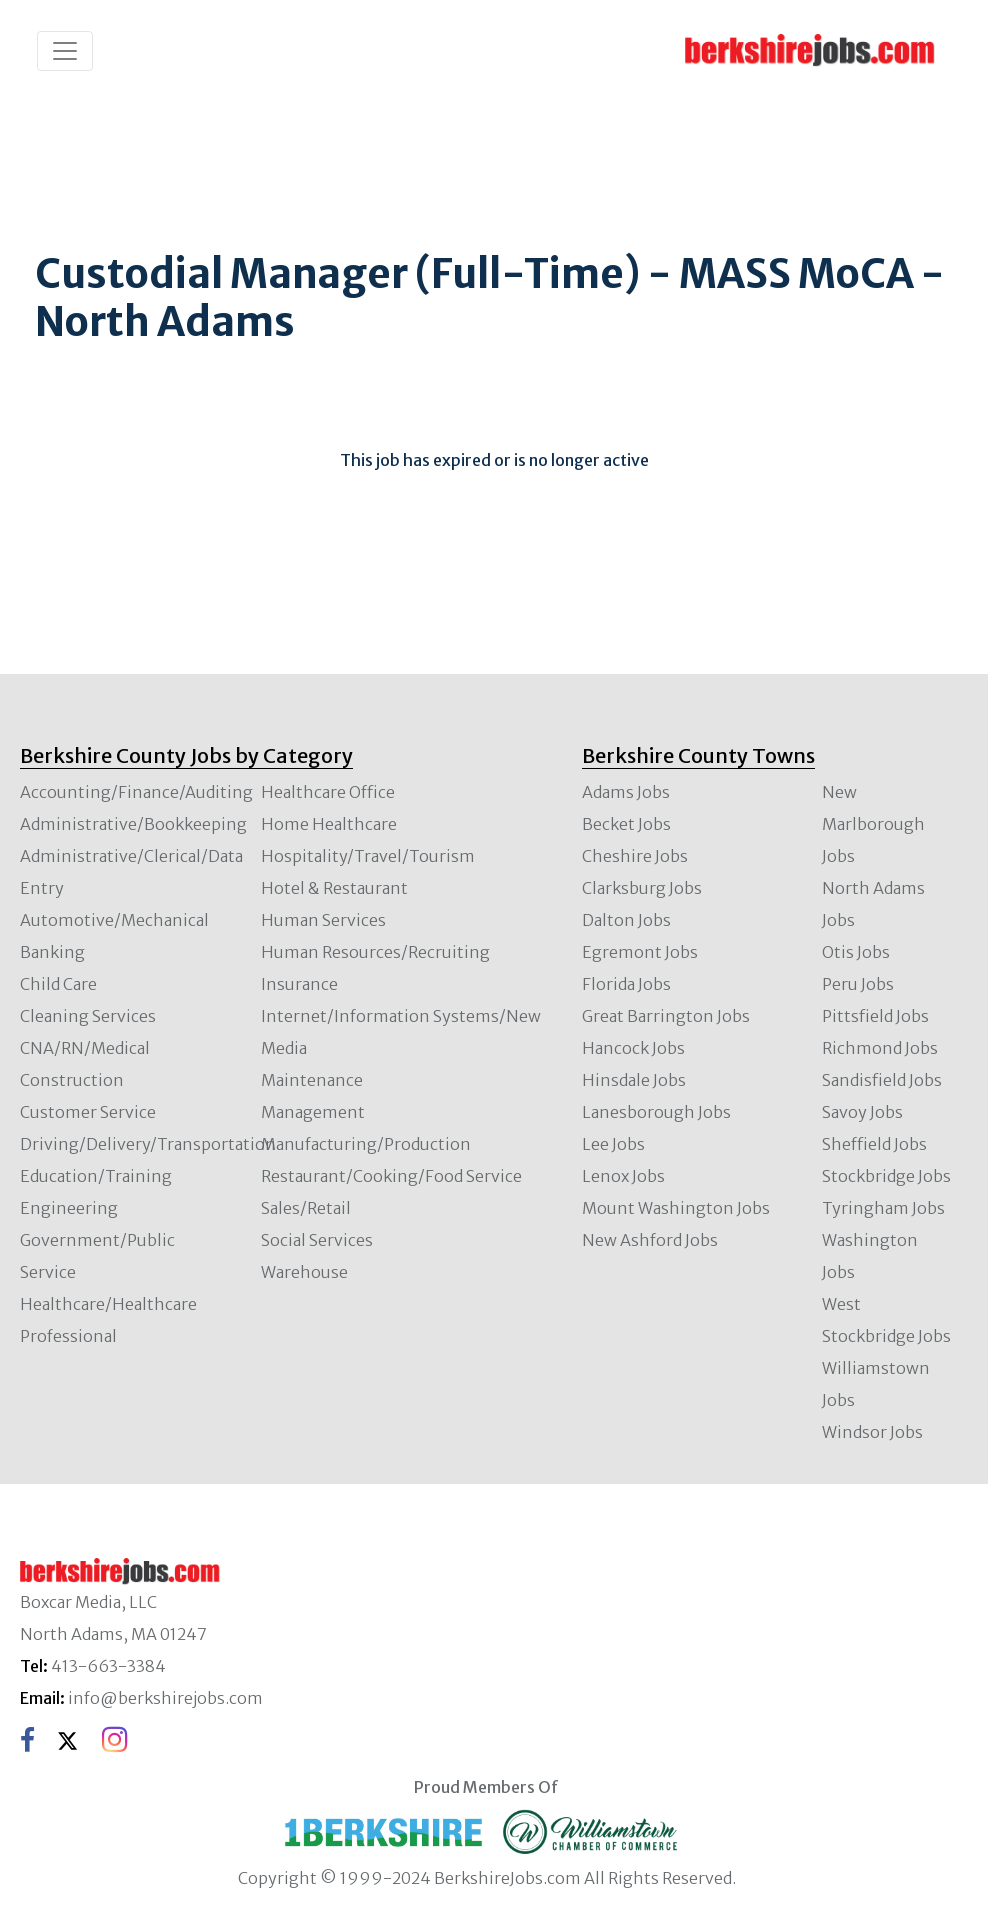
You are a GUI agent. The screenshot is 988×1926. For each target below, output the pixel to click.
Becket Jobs (626, 824)
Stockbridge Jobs (886, 1176)
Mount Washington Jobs (676, 1208)
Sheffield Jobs (874, 1144)
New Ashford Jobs (650, 1240)
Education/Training (96, 1176)
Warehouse (304, 1272)
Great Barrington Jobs (666, 1016)
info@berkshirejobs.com (165, 1698)
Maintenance (312, 1080)
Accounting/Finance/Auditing (136, 792)
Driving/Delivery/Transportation (148, 1144)
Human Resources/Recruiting (375, 952)
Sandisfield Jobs (882, 1080)
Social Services (317, 1240)
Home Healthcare (329, 824)
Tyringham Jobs (883, 1208)
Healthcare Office (328, 792)
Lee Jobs (613, 1144)
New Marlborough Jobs (873, 824)
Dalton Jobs (626, 920)
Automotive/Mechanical (114, 920)
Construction (72, 1080)
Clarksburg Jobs (642, 888)
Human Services (323, 920)
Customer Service (88, 1112)
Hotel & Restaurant (334, 888)
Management (313, 1112)
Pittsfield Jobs (875, 1016)
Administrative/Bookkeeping (133, 824)
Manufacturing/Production (366, 1144)
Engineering (69, 1208)
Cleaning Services (88, 1016)
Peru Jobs (858, 984)
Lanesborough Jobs (656, 1112)
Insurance (299, 984)
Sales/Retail (306, 1208)
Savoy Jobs (862, 1112)
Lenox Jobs (623, 1176)
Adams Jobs (626, 792)
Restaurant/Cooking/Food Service (391, 1176)
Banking (52, 952)
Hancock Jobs (633, 1048)
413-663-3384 (108, 1666)
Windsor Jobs (872, 1432)
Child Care (58, 984)
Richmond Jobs (880, 1048)
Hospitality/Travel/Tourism (368, 856)
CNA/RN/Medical (85, 1048)
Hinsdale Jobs (634, 1080)
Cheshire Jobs (635, 856)
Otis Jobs (856, 952)
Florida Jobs (626, 984)
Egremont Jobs (640, 952)
